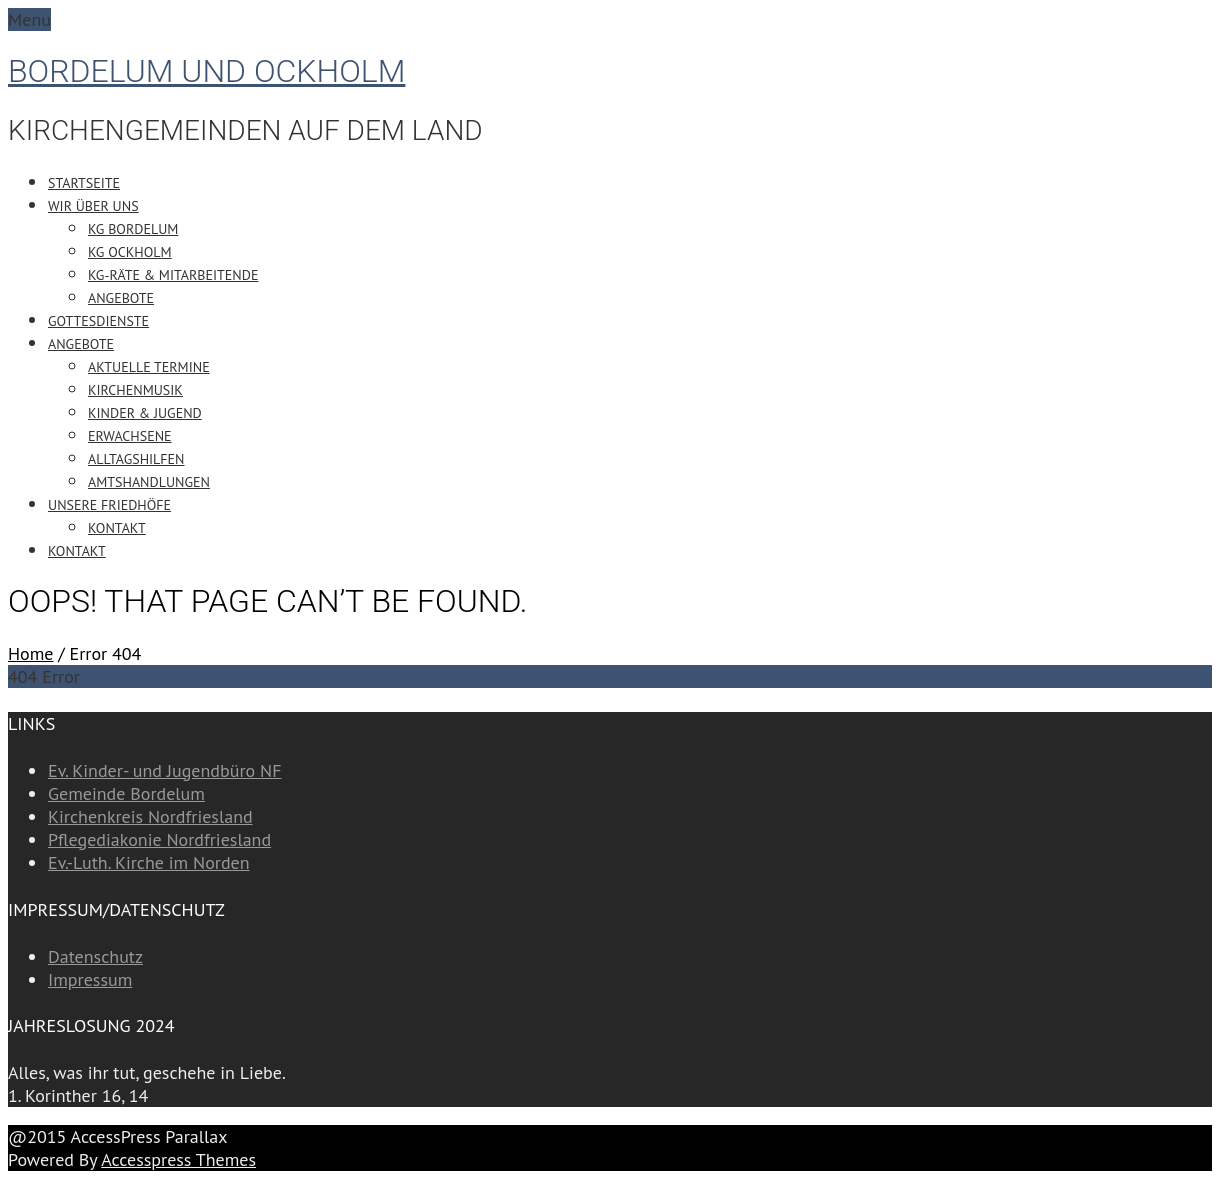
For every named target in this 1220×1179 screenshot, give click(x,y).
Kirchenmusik (135, 390)
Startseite (84, 183)
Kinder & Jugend (145, 413)
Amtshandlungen (149, 482)
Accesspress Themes (178, 1159)
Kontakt (117, 528)
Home (31, 653)
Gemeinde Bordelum (126, 793)
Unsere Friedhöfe (109, 505)
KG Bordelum (133, 229)
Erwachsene (130, 436)
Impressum (90, 979)
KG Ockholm (130, 252)
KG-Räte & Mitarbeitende (173, 275)
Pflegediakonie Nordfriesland (159, 839)
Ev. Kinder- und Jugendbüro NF (164, 770)
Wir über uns (93, 206)
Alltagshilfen (136, 459)
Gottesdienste (98, 321)
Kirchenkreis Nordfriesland (150, 816)
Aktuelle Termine (149, 367)
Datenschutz (95, 956)
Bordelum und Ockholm (206, 71)
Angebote (121, 298)
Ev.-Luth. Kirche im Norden (149, 862)
